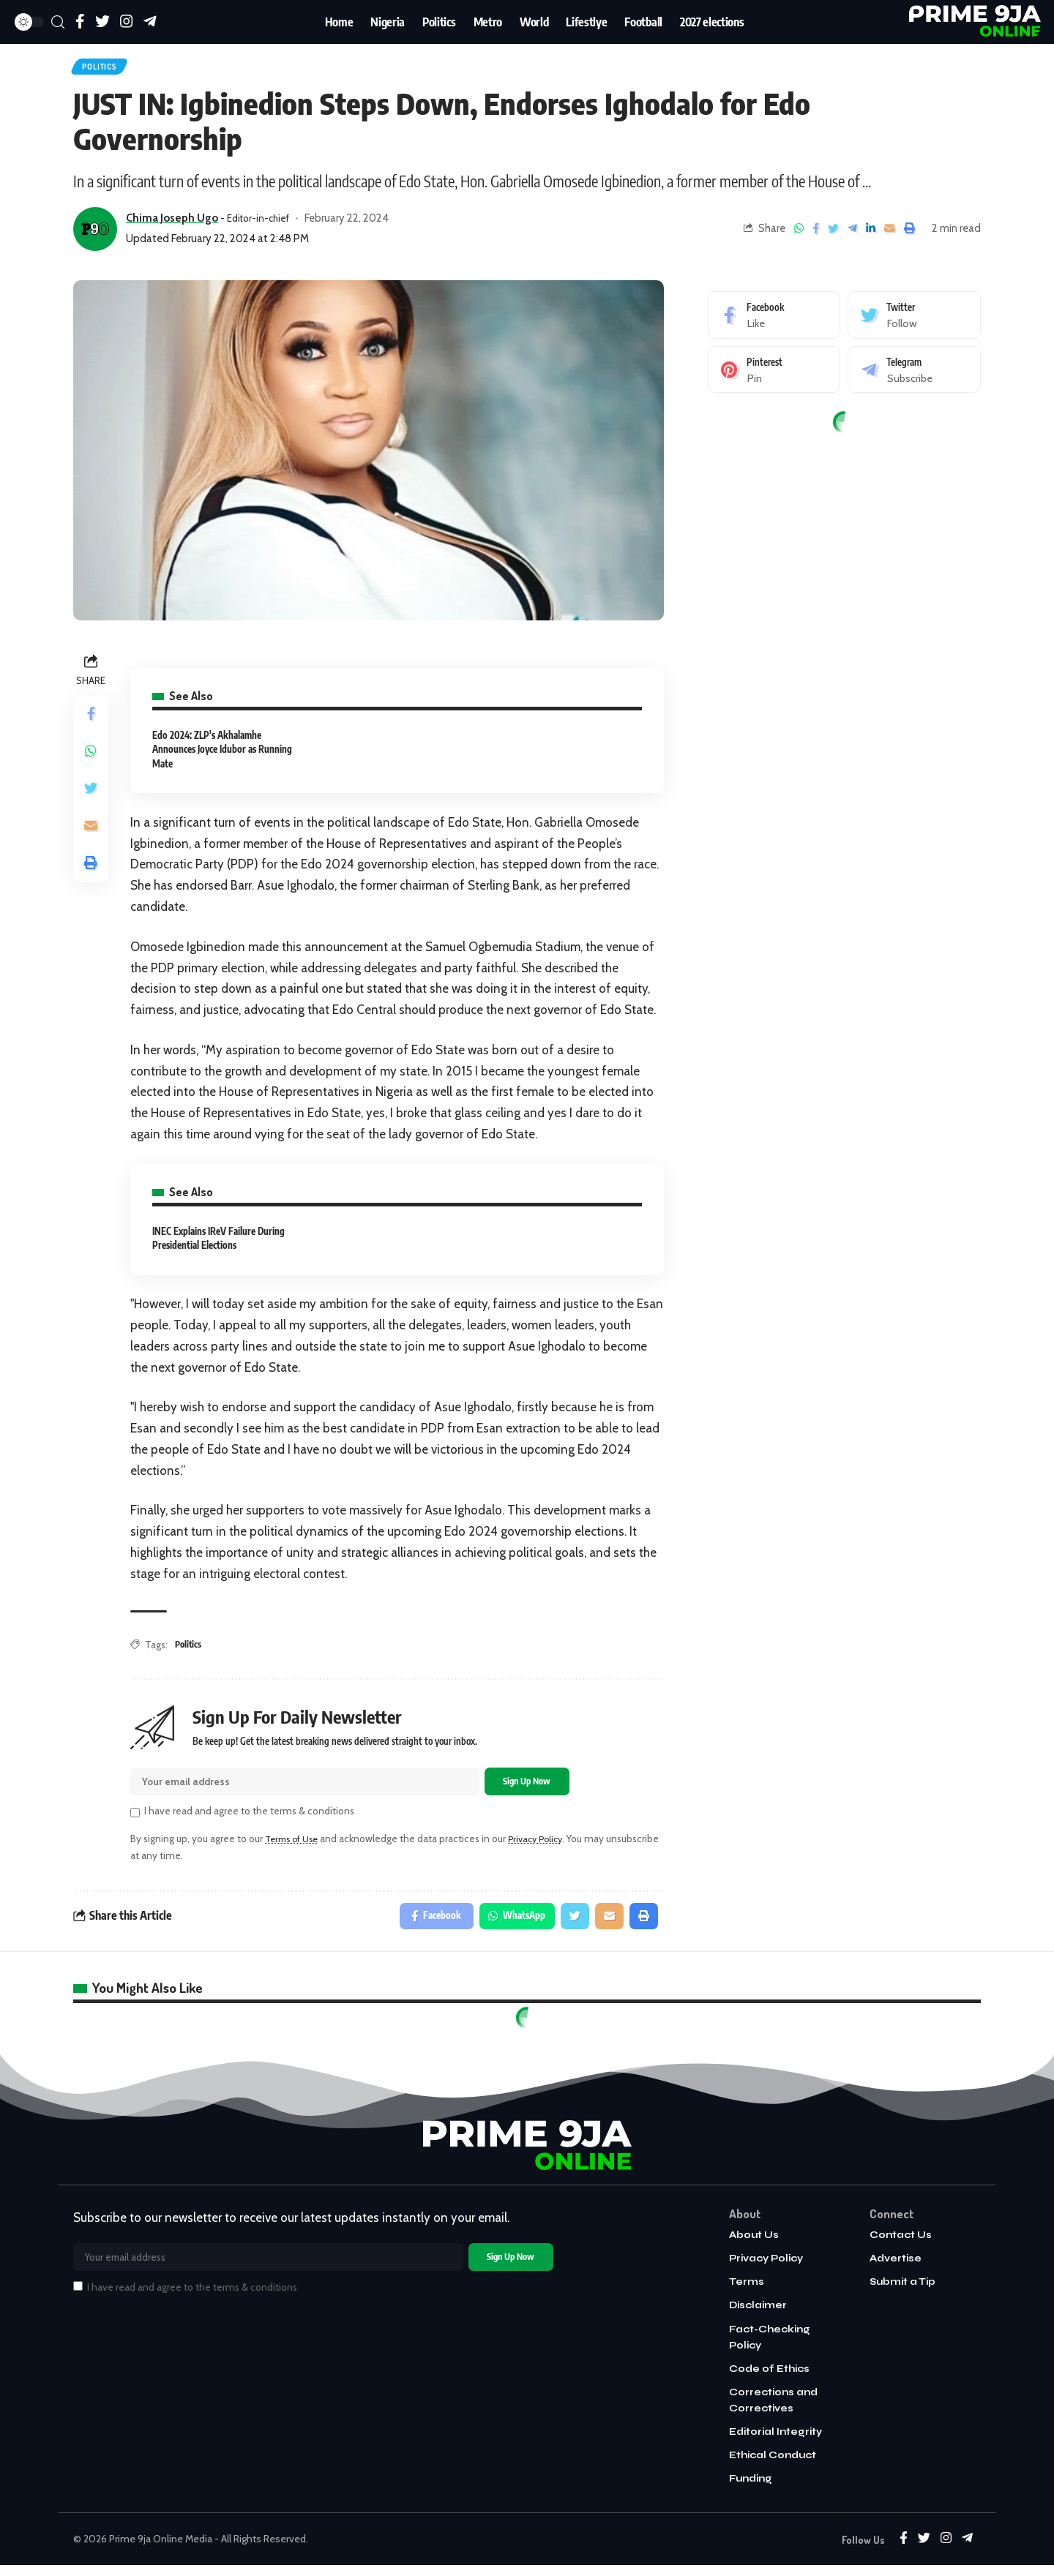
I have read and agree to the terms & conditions (249, 1818)
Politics (106, 69)
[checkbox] (135, 1820)
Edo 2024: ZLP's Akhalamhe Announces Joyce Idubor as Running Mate (222, 754)
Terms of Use (295, 1846)
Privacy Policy (545, 1846)
